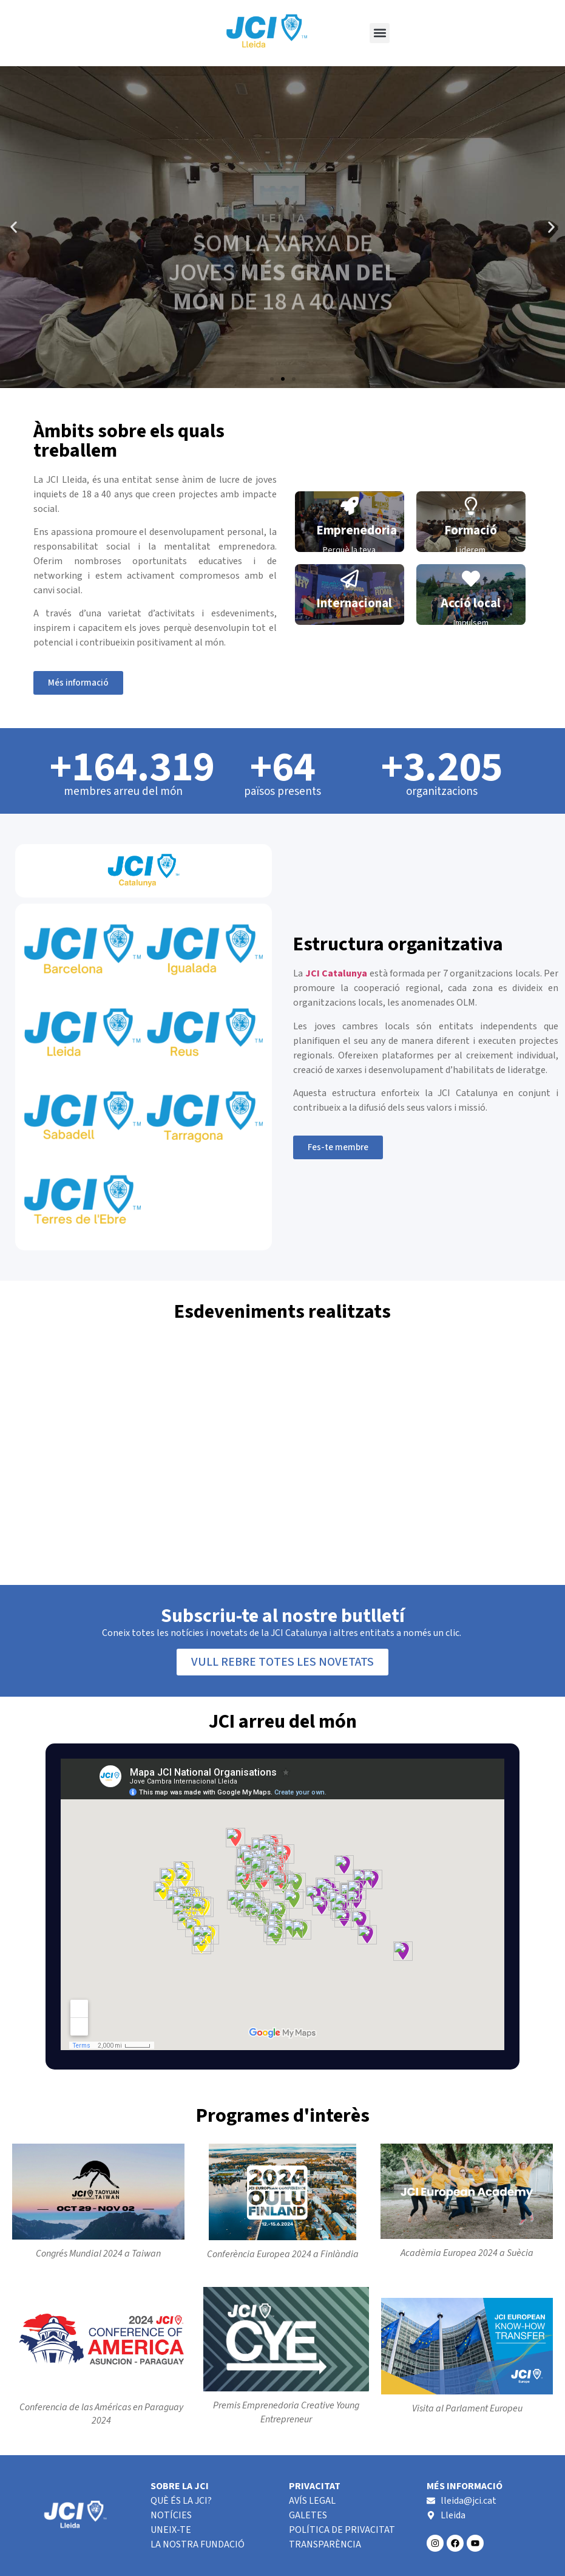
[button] (380, 33)
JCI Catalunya (336, 973)
